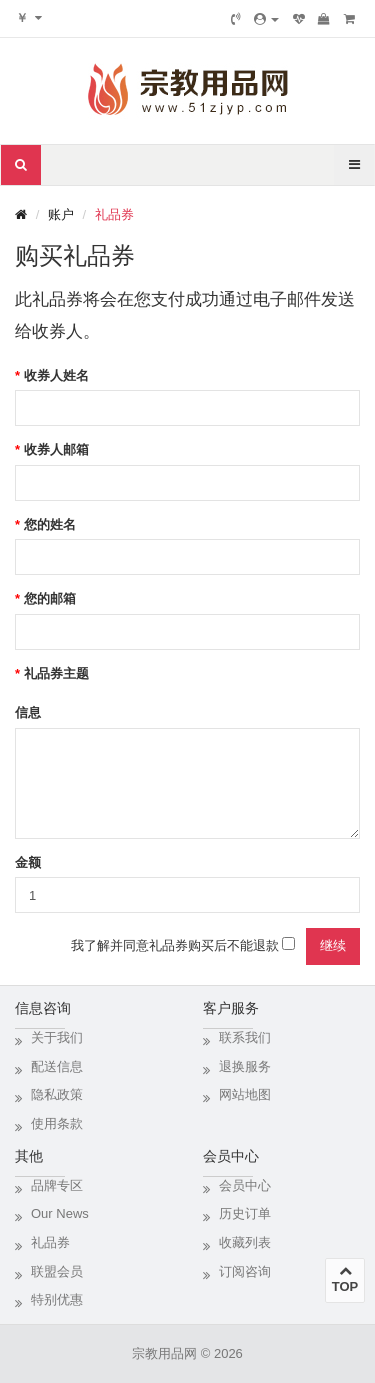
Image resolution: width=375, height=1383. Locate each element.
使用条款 (57, 1123)
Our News (60, 1213)
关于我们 (57, 1037)
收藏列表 (245, 1242)
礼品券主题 (56, 673)
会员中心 (245, 1185)
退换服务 (245, 1066)
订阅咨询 (245, 1271)
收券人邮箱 (56, 449)
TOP (345, 1279)
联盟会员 (57, 1271)
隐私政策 (57, 1094)
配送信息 (57, 1066)
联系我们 (245, 1037)
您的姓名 (50, 524)
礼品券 (114, 214)
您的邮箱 (50, 598)
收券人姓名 (56, 375)
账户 (61, 214)
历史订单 (245, 1213)
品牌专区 (57, 1185)
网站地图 (245, 1094)
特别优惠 (57, 1299)
